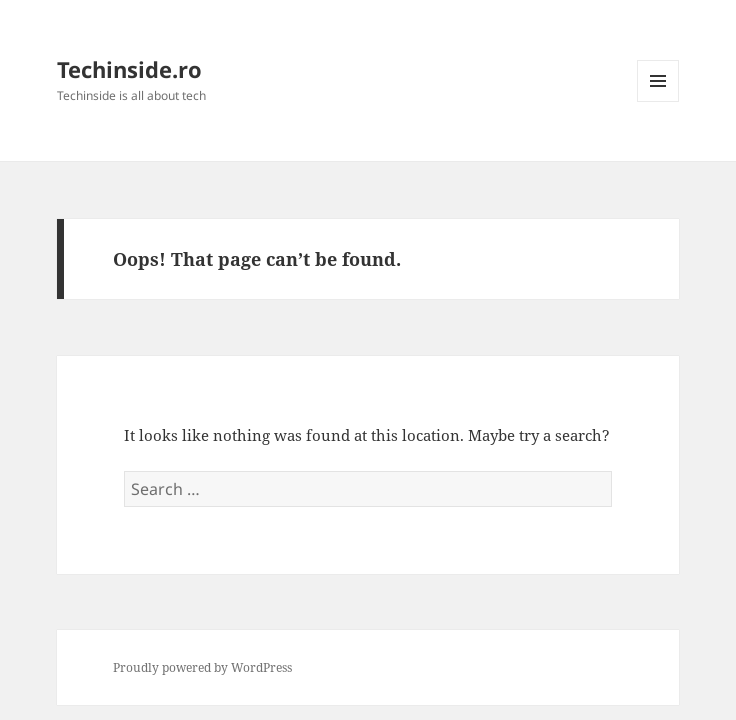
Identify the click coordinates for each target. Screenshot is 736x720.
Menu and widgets (658, 101)
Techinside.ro (129, 69)
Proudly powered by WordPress (202, 667)
